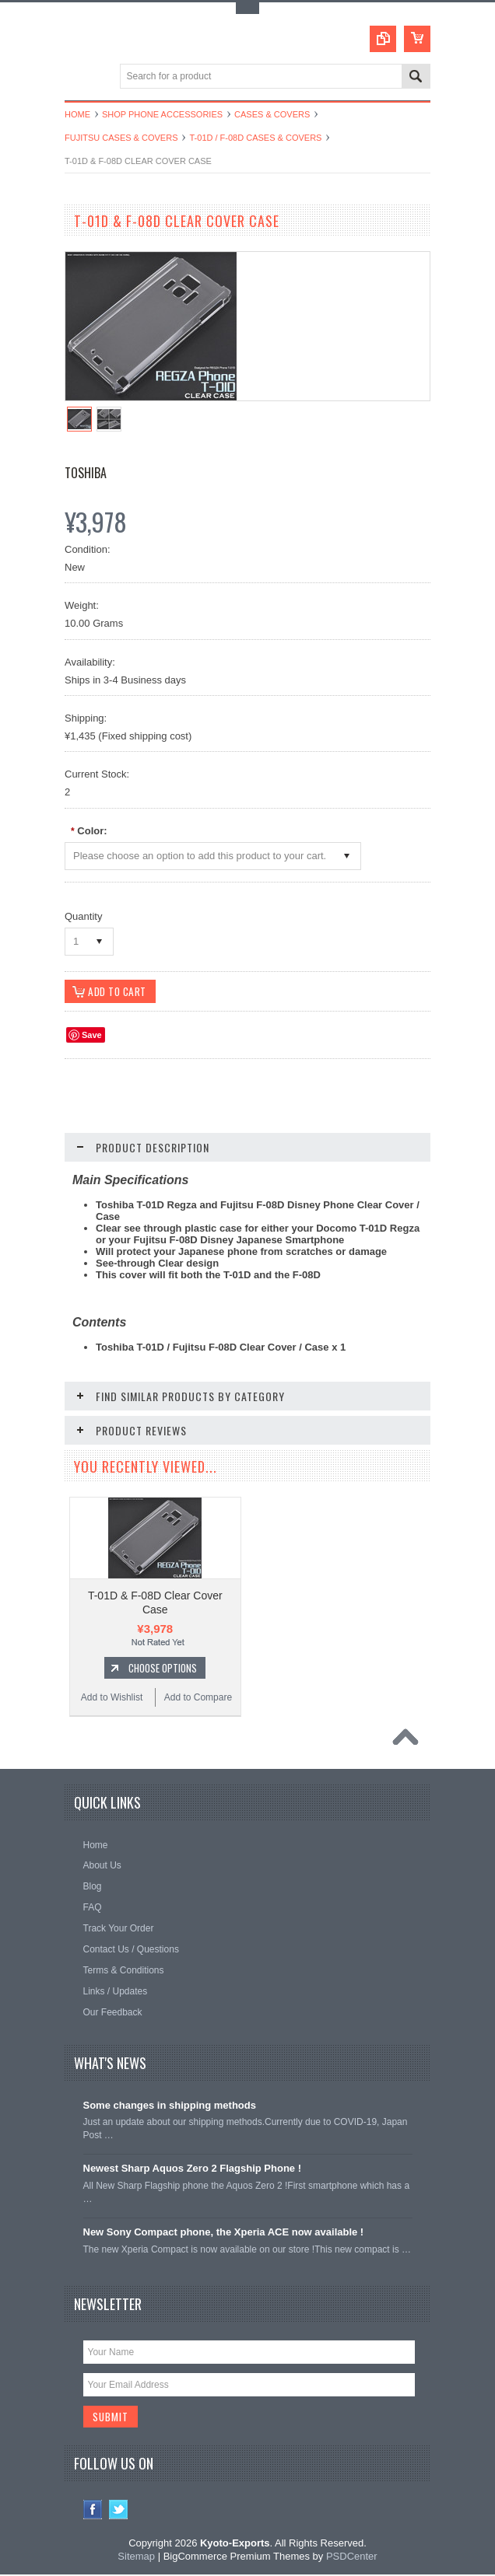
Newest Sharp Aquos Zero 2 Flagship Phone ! (192, 2169)
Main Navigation (78, 77)
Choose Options (162, 1668)
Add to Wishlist (111, 1698)
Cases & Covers (272, 114)
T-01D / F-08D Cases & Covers (255, 137)
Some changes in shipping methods (169, 2106)
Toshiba (86, 472)
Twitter (118, 2511)
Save (92, 1035)
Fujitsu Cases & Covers (121, 137)
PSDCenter (351, 2558)
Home (77, 114)
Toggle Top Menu (247, 8)
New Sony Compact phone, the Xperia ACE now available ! (223, 2233)
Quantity (83, 916)
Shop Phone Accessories (162, 114)
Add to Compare (198, 1698)
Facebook (93, 2511)
